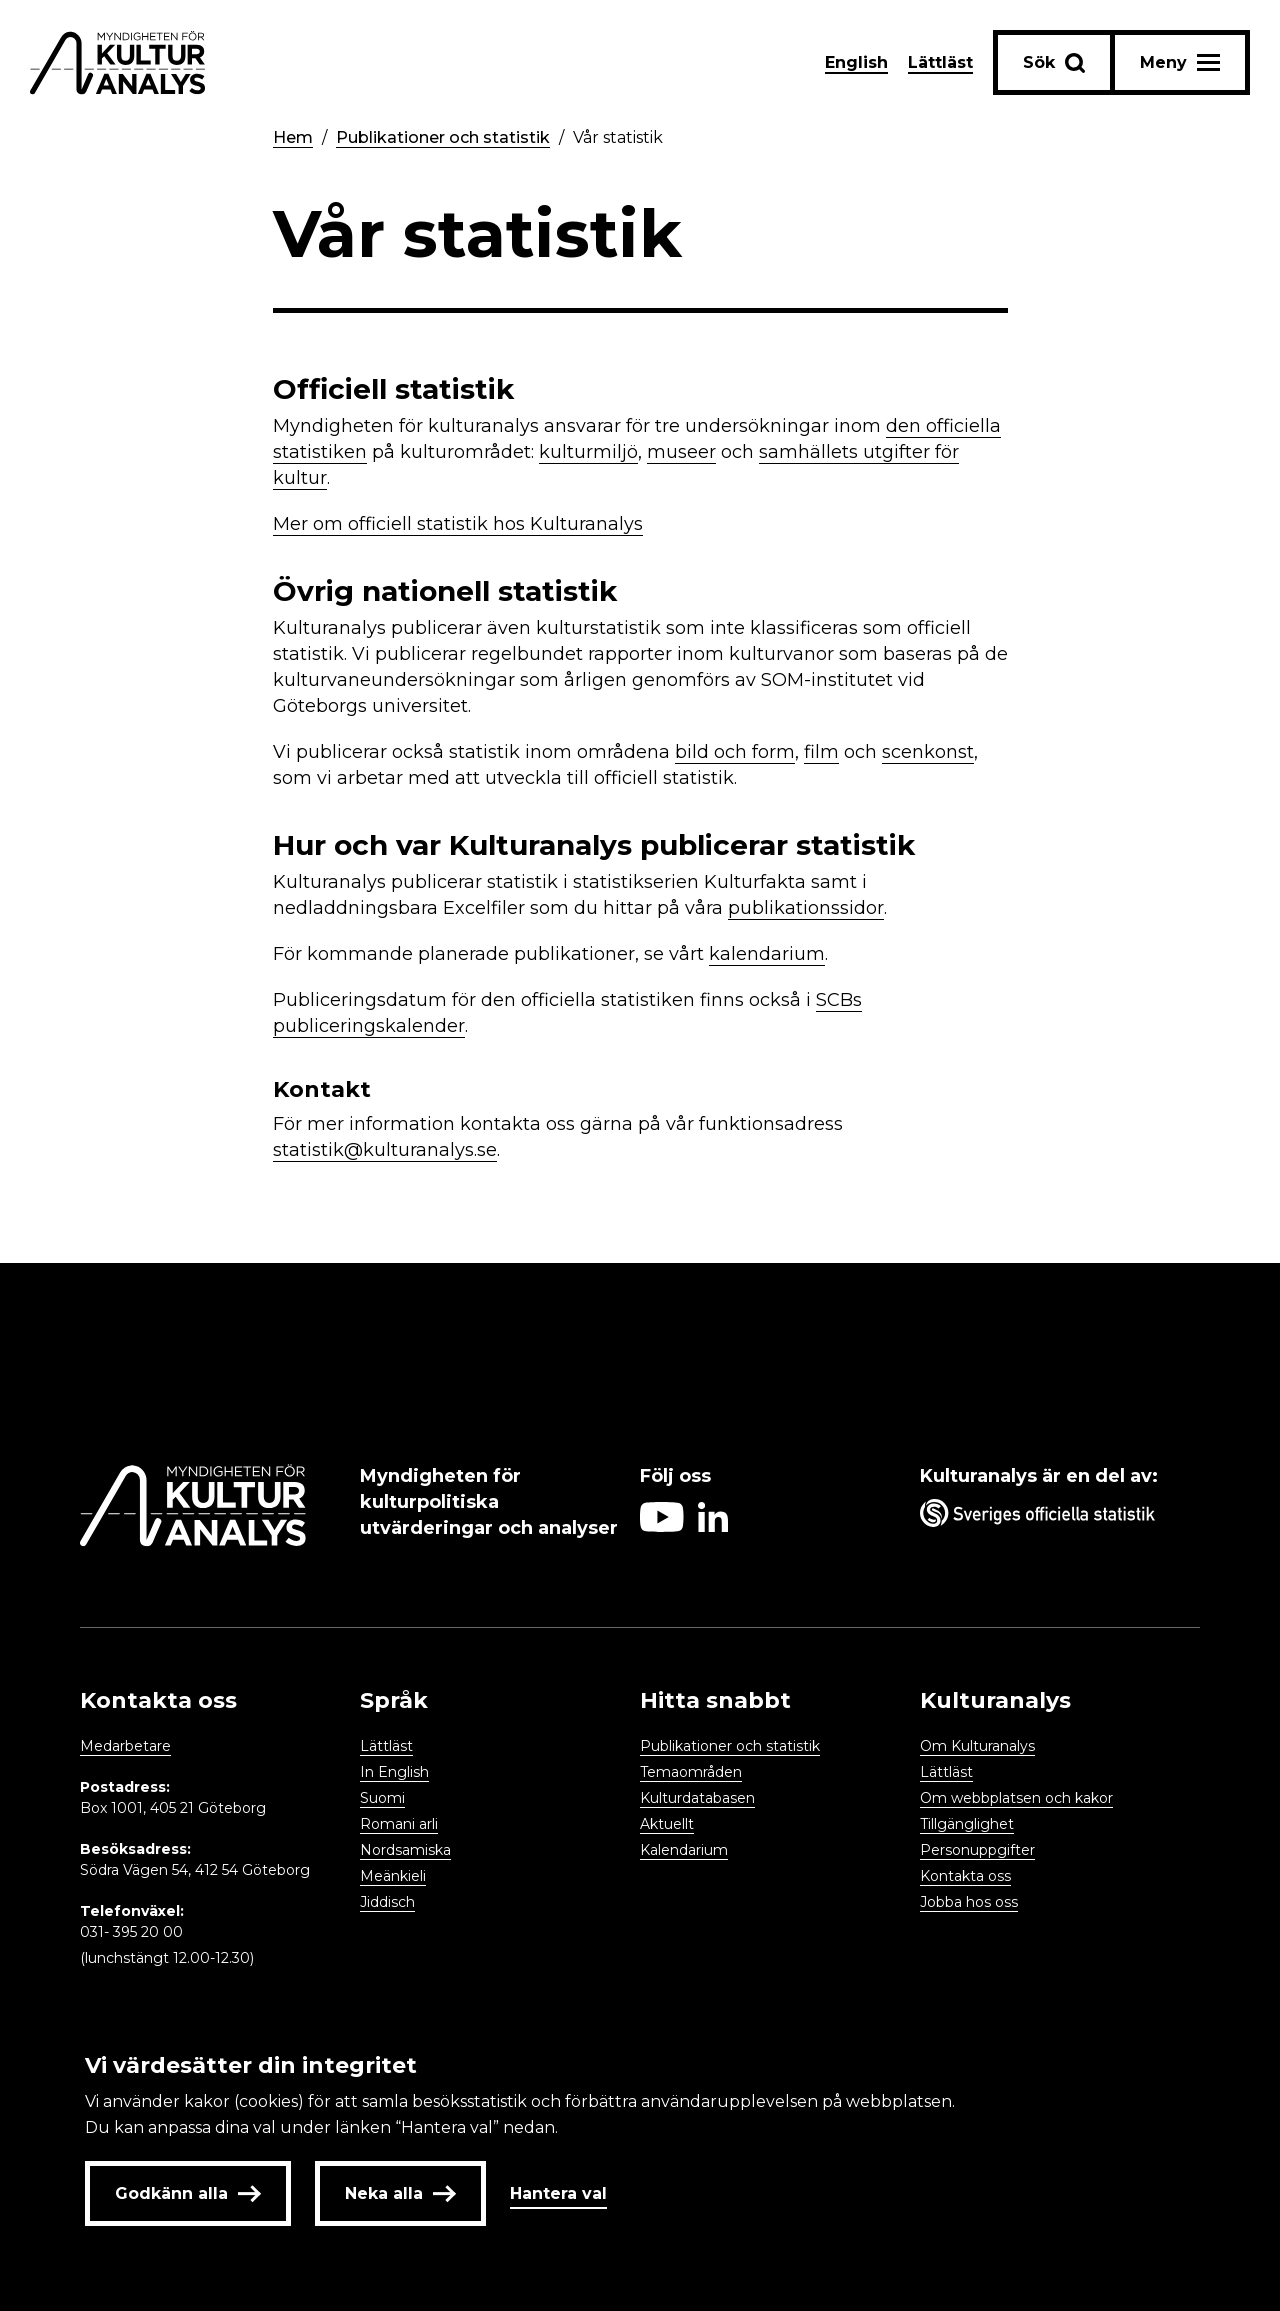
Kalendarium (684, 1850)
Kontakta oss (965, 1876)
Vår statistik (618, 137)
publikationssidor (806, 908)
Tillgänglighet (967, 1824)
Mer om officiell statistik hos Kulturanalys (458, 524)
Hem (293, 137)
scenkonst (928, 752)
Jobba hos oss (969, 1902)
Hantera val (558, 2193)
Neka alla (400, 2193)
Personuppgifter (977, 1850)
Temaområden (691, 1772)
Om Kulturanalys (977, 1746)
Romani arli (399, 1824)
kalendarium (767, 954)
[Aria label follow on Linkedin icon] (713, 1526)
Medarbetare (125, 1746)
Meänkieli (393, 1876)
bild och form (735, 752)
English (856, 62)
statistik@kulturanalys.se (385, 1150)
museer (681, 452)
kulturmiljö (588, 452)
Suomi (382, 1798)
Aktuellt (667, 1824)
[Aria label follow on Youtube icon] (662, 1526)
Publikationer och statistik (443, 137)
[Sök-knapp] (1054, 62)
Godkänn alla (188, 2193)
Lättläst (940, 62)
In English (394, 1772)
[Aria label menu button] (1180, 62)
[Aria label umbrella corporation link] (1050, 1517)
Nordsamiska (405, 1850)
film (821, 752)
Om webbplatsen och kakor (1016, 1798)
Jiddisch (387, 1902)
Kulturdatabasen (697, 1798)
